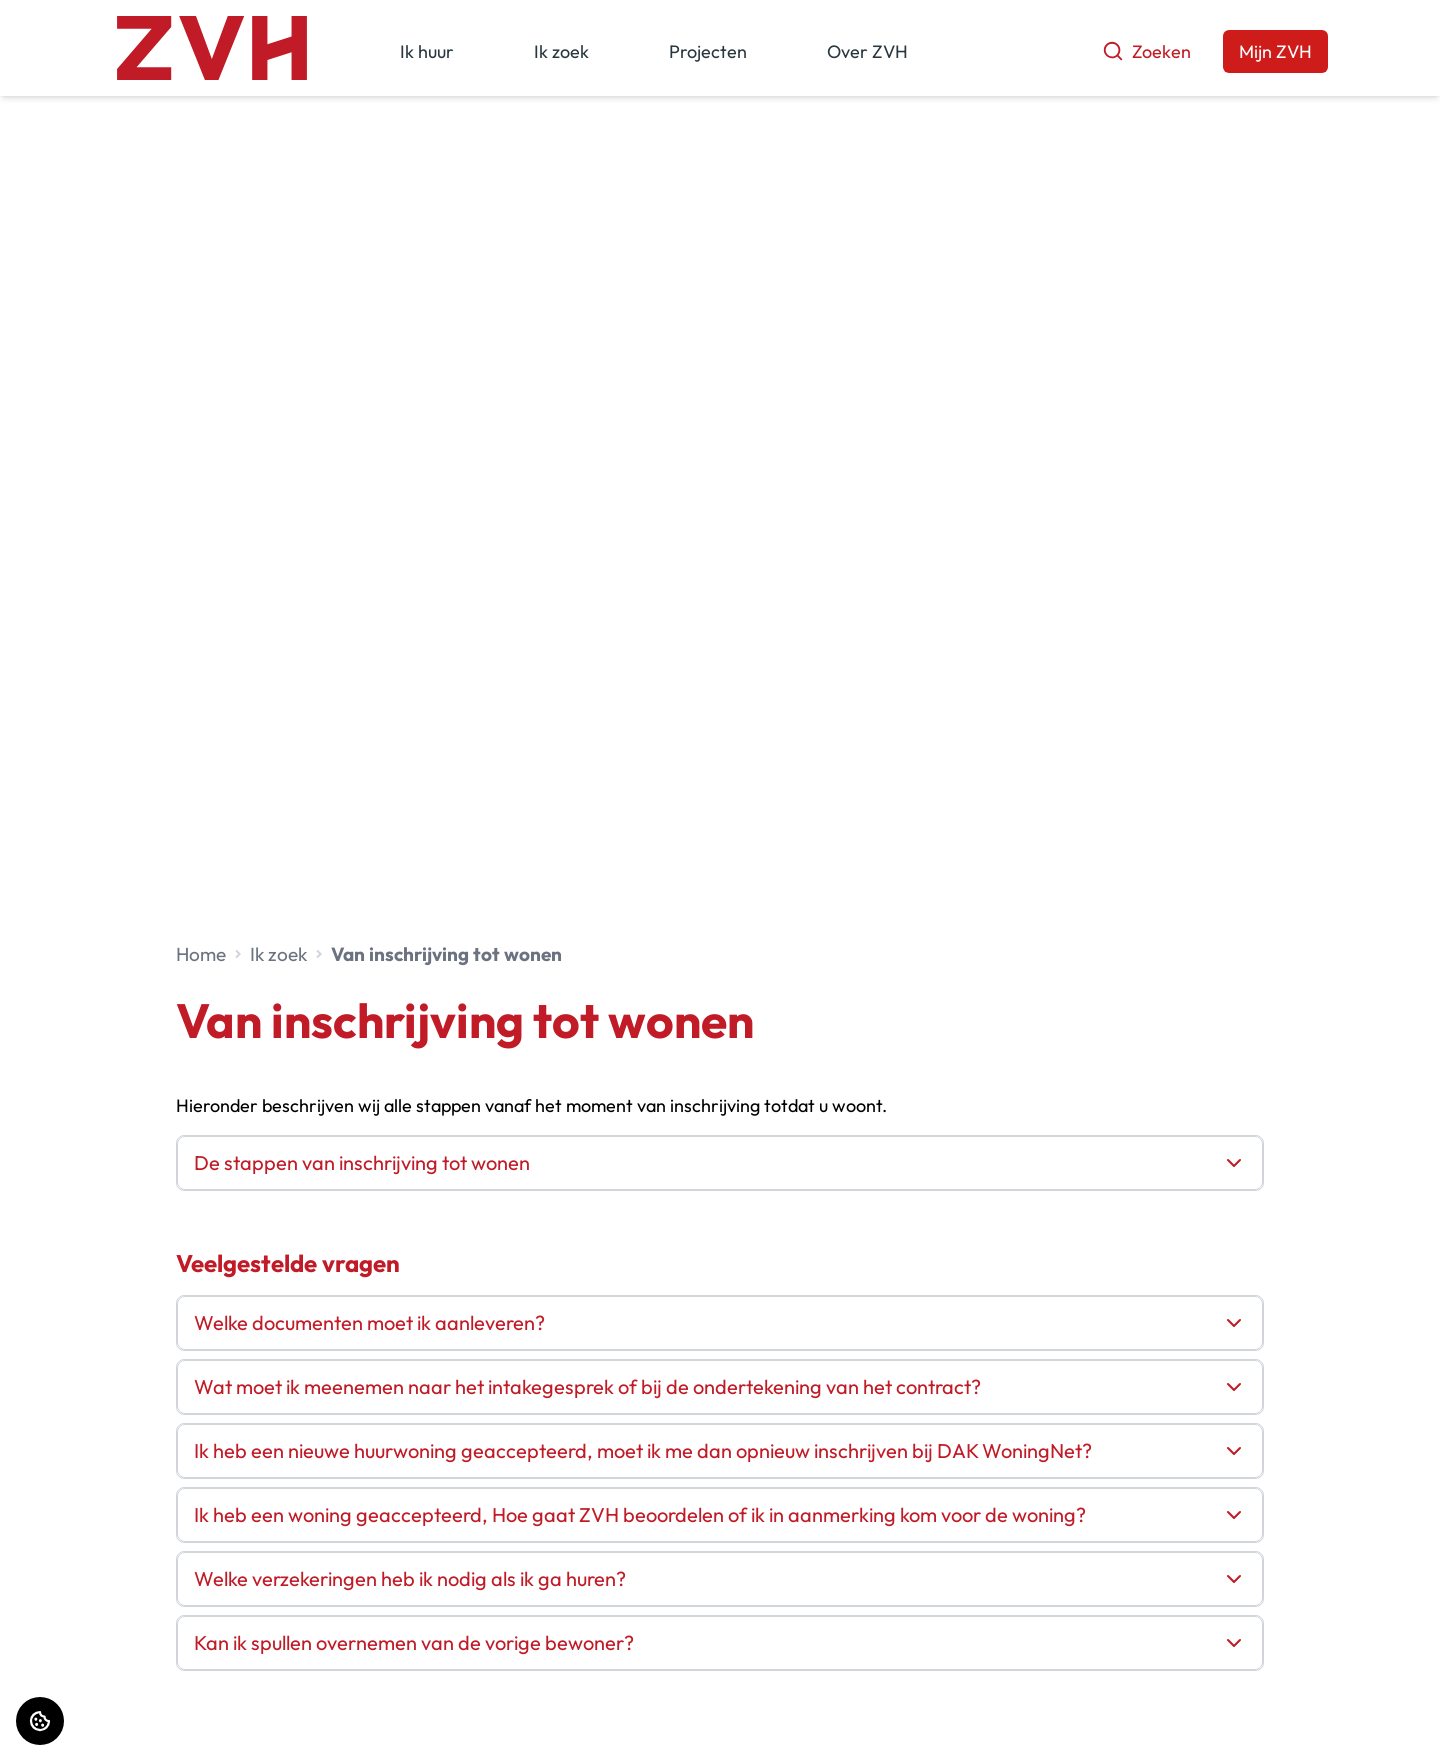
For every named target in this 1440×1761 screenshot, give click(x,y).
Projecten (708, 51)
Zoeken (1146, 51)
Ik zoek (561, 51)
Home (201, 954)
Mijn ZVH (1275, 51)
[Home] (212, 48)
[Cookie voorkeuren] (40, 1721)
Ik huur (427, 51)
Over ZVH (867, 51)
